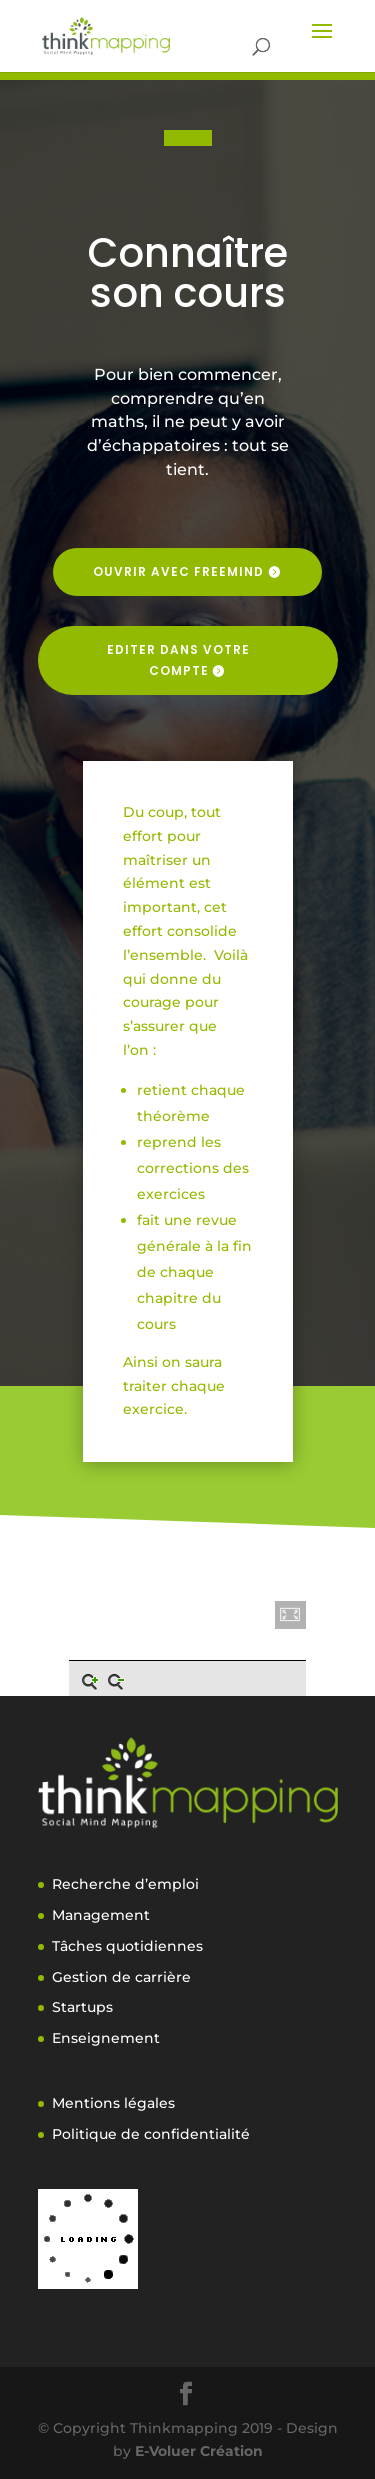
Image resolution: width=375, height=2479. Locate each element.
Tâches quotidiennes (127, 1946)
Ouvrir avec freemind (178, 571)
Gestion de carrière (121, 1977)
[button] (291, 1615)
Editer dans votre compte (178, 659)
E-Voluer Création (199, 2451)
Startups (82, 2007)
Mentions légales (113, 2103)
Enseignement (106, 2038)
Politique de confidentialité (151, 2134)
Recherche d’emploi (125, 1884)
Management (101, 1915)
